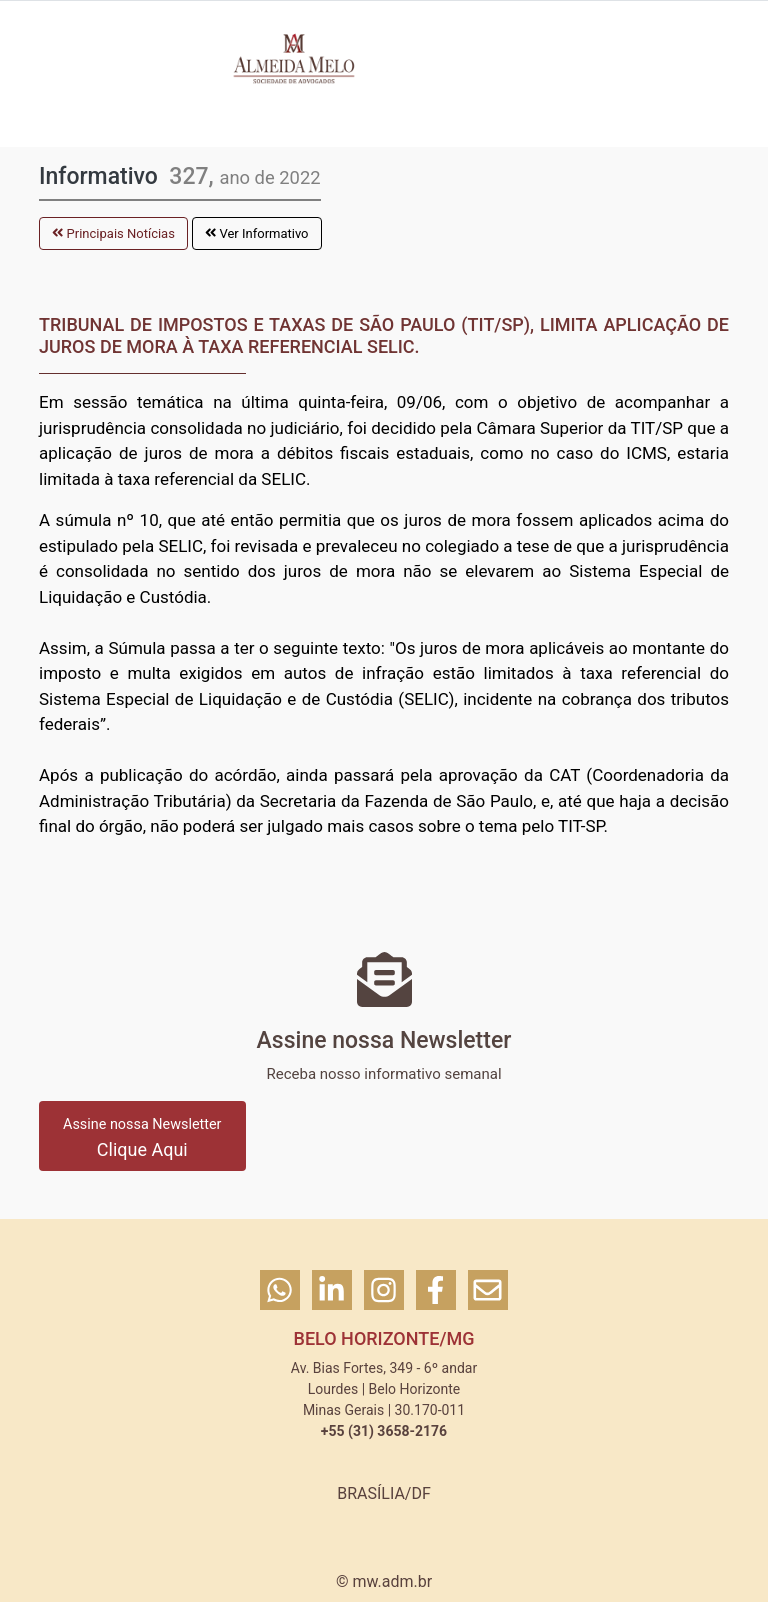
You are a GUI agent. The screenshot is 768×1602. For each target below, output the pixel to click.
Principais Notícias (113, 233)
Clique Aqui (142, 1138)
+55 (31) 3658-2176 (384, 1431)
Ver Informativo (257, 233)
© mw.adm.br (384, 1581)
